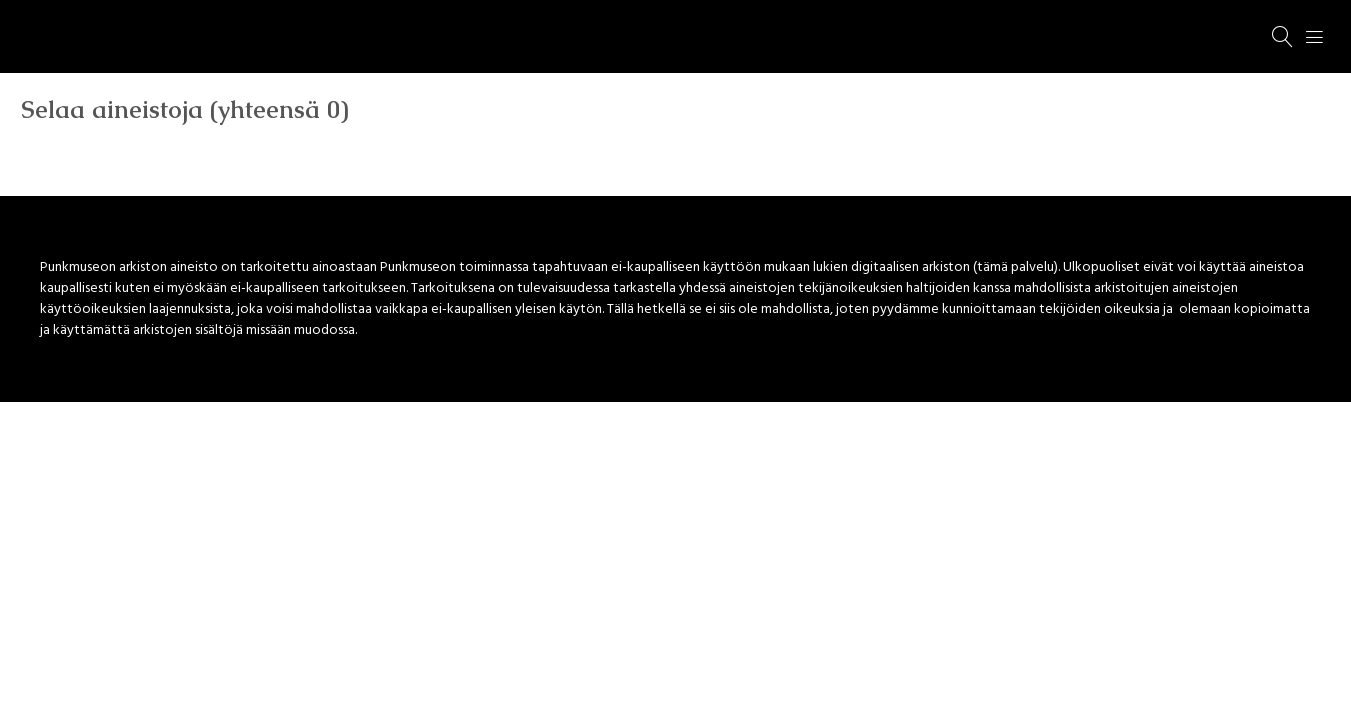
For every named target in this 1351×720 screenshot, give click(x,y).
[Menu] (1315, 37)
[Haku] (1283, 37)
